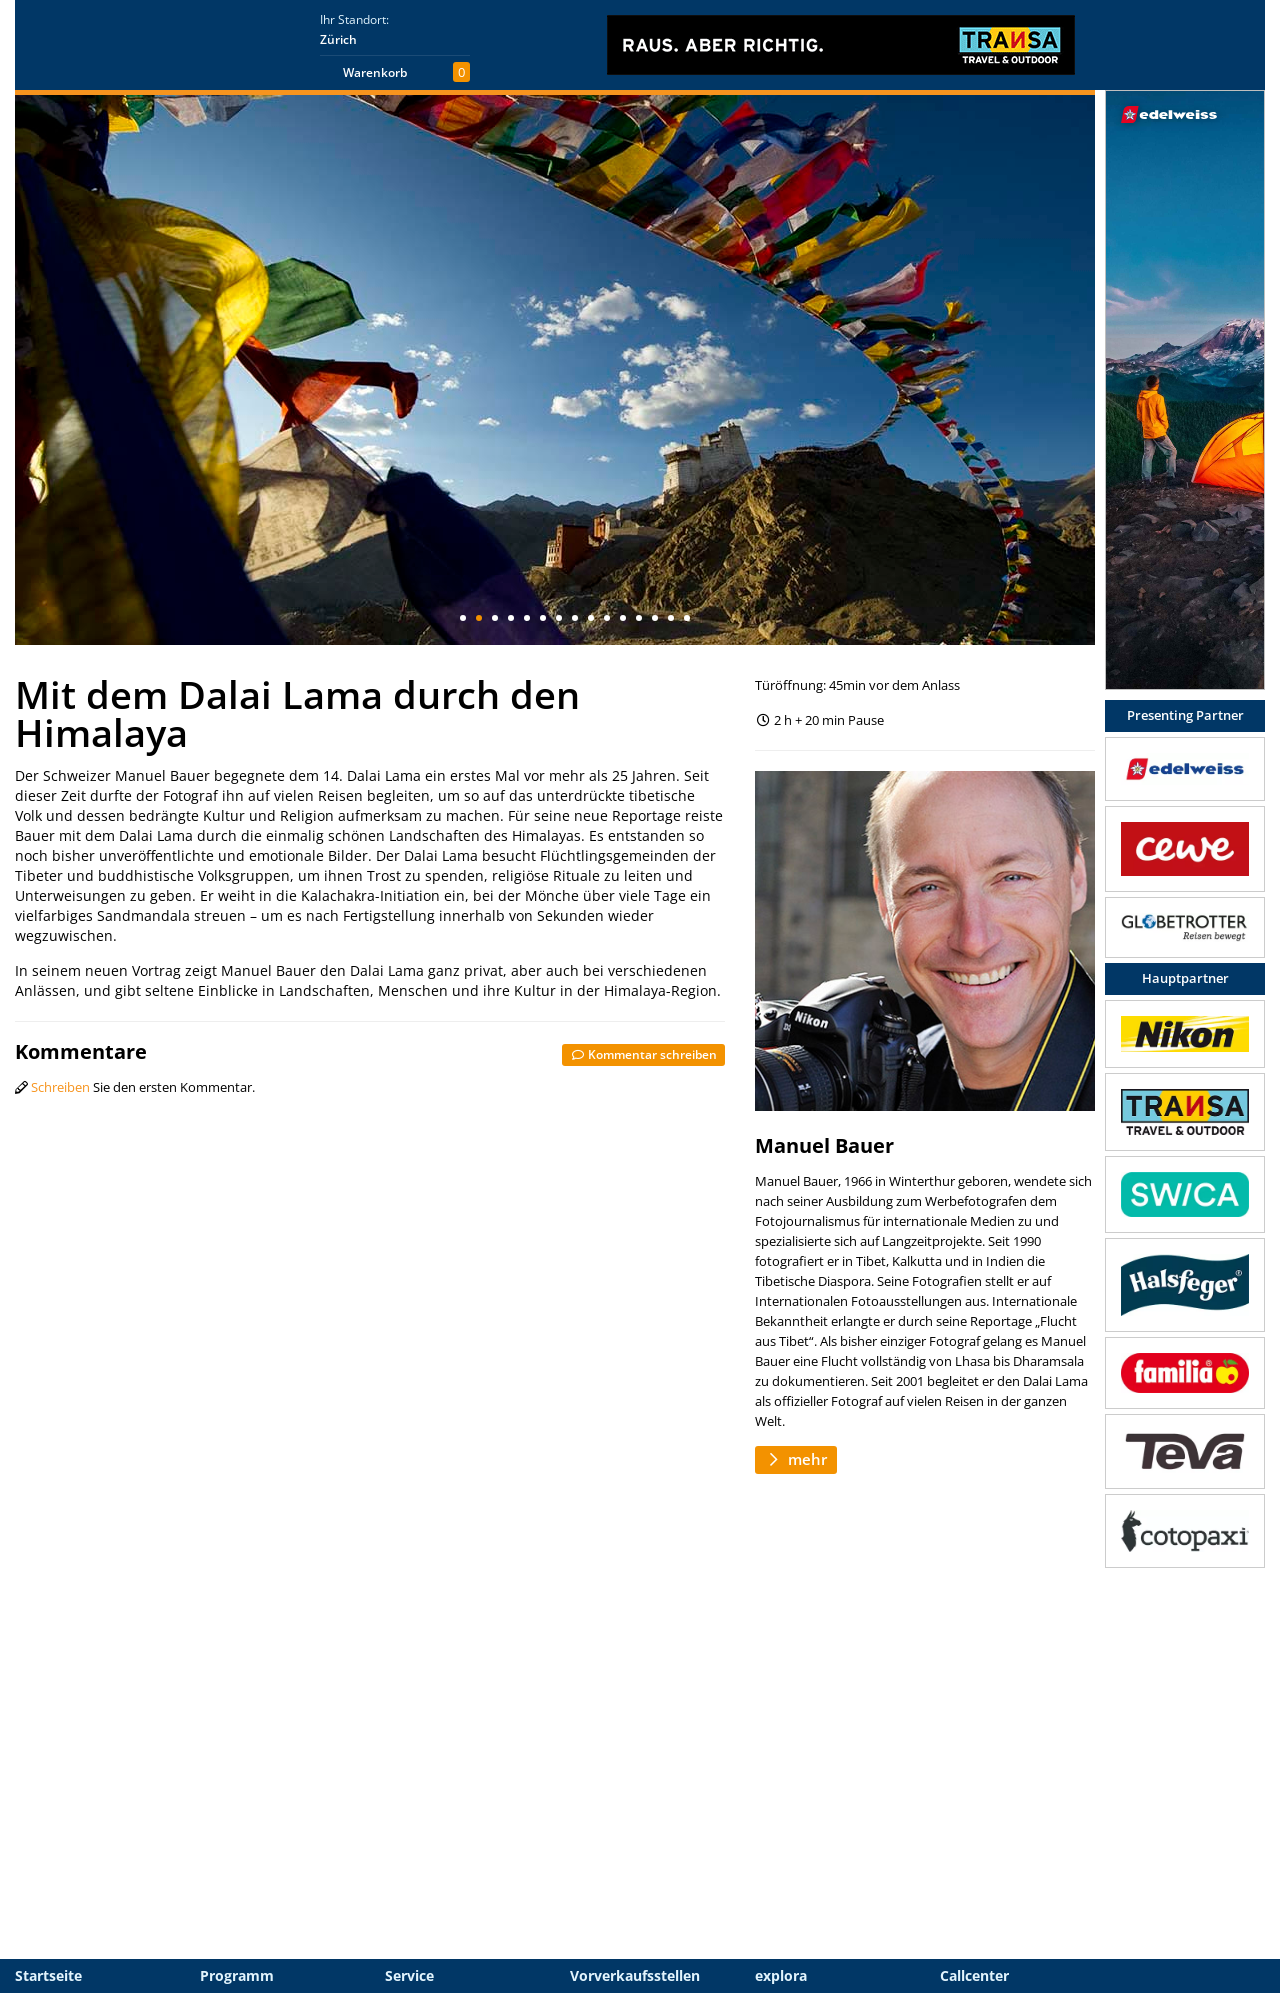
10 (607, 618)
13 (655, 618)
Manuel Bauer (824, 1145)
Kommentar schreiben (643, 1054)
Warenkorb (375, 72)
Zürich (338, 39)
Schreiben (60, 1087)
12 (639, 618)
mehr (796, 1459)
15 (687, 618)
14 (671, 618)
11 (623, 618)
